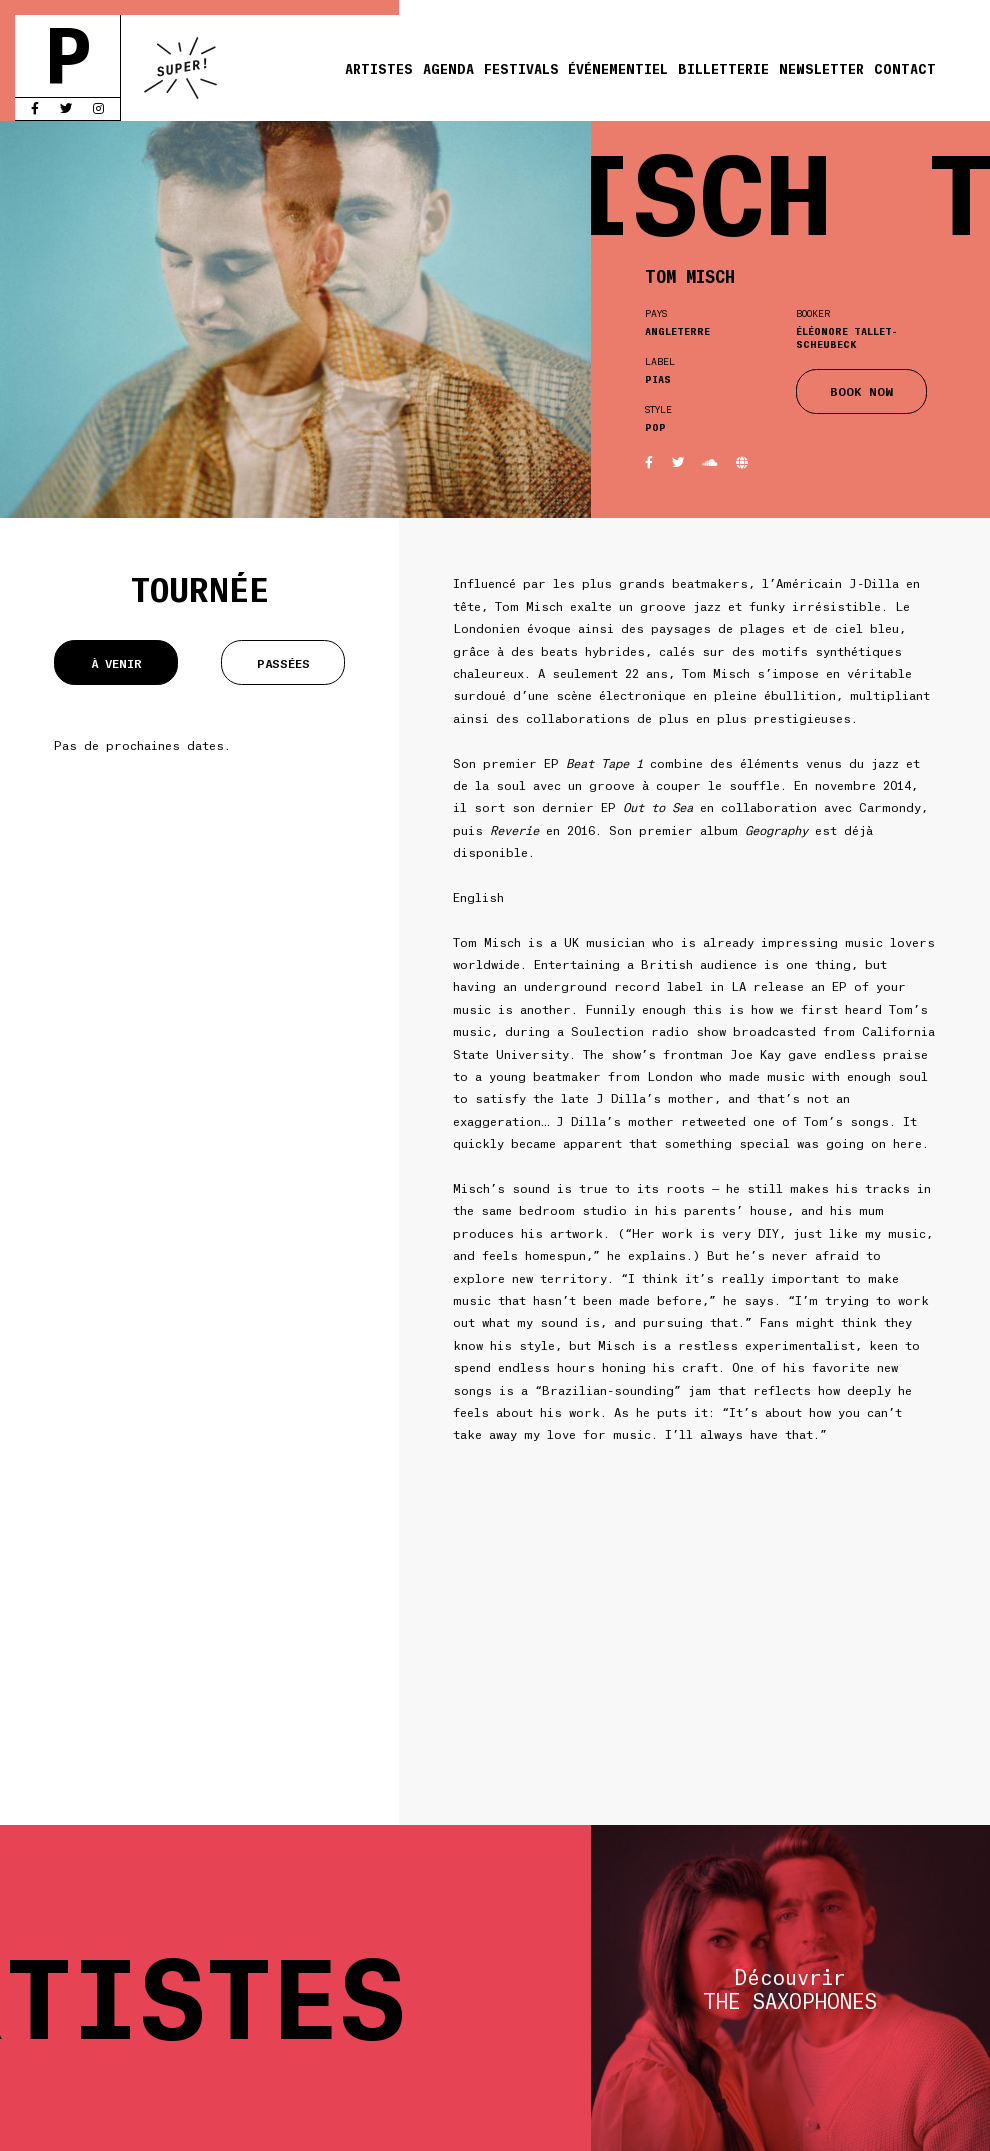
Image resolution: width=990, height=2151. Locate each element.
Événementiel (618, 68)
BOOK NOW (861, 390)
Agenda (448, 68)
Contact (905, 68)
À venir (116, 662)
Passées (283, 662)
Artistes (379, 68)
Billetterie (723, 68)
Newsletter (821, 68)
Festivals (521, 68)
